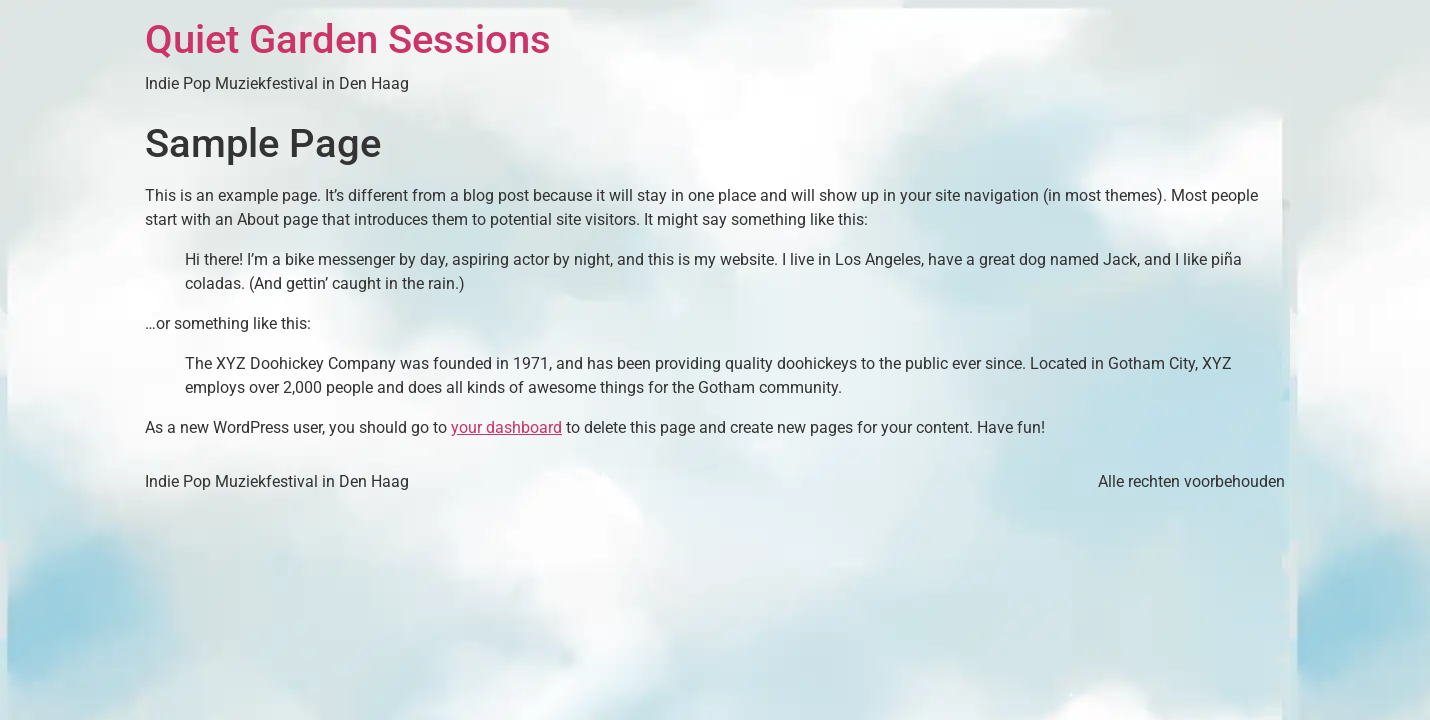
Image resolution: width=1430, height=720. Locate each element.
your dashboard (506, 427)
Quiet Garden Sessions (348, 39)
